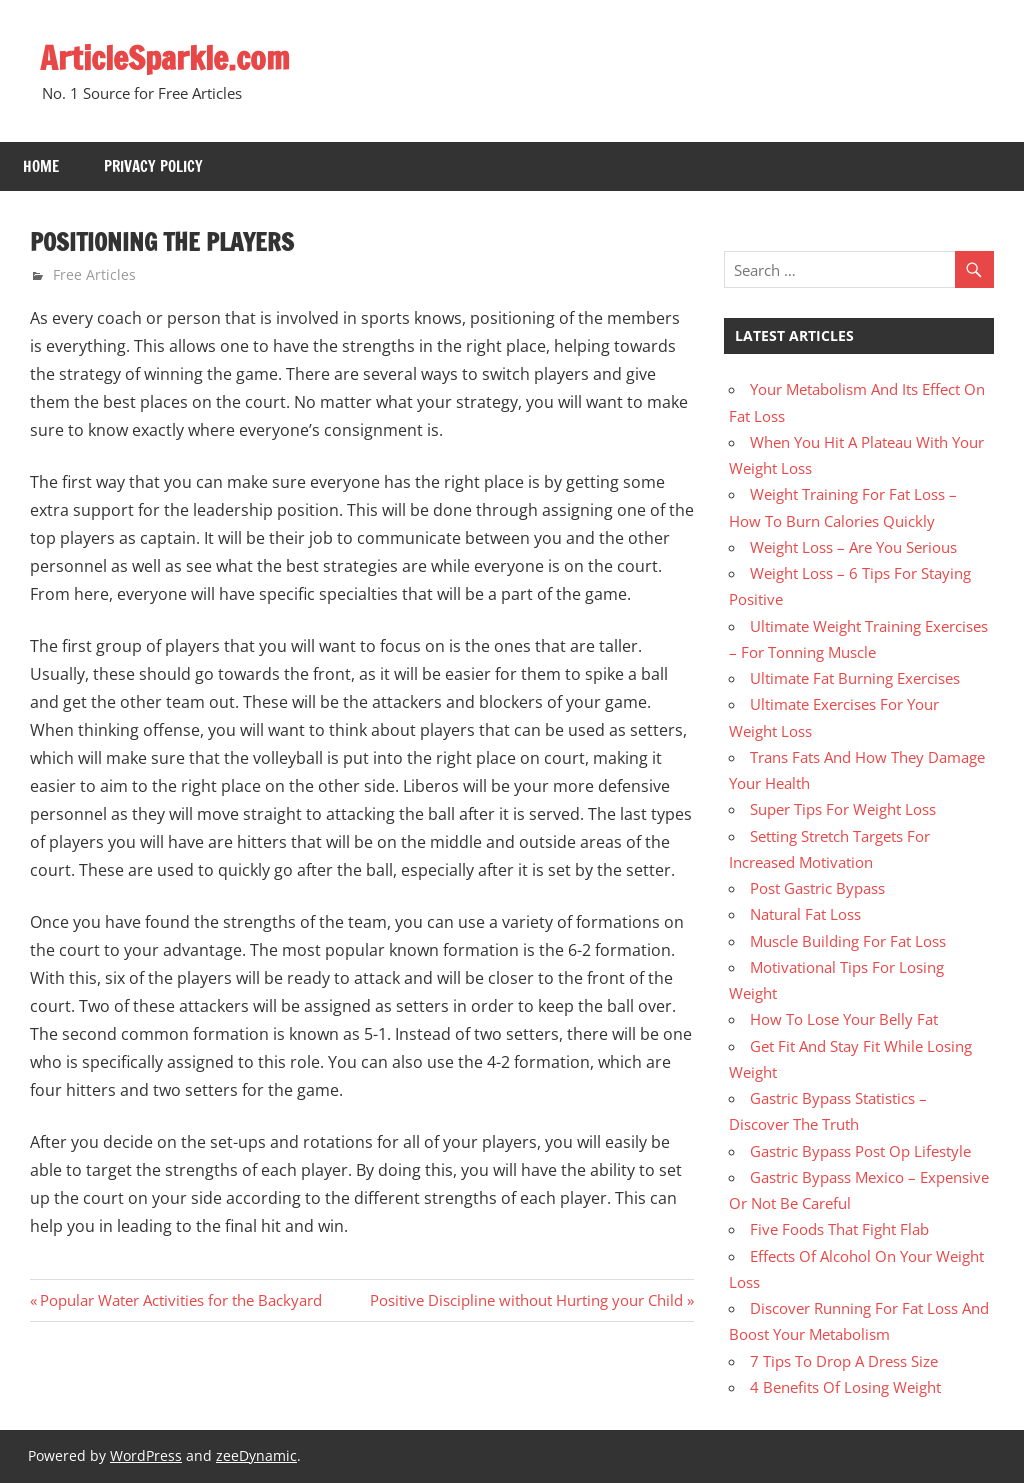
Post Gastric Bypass (817, 888)
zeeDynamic (256, 1455)
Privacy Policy (153, 166)
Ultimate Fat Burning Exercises (855, 678)
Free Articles (94, 274)
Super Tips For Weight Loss (843, 809)
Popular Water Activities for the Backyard (180, 1300)
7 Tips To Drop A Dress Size (844, 1361)
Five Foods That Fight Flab (839, 1229)
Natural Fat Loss (805, 914)
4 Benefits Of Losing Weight (845, 1387)
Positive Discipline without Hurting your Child (526, 1300)
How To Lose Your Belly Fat (844, 1019)
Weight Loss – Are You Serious (853, 547)
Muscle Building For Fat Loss (848, 941)
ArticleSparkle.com (165, 58)
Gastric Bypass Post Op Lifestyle (860, 1151)
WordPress (146, 1455)
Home (41, 166)
